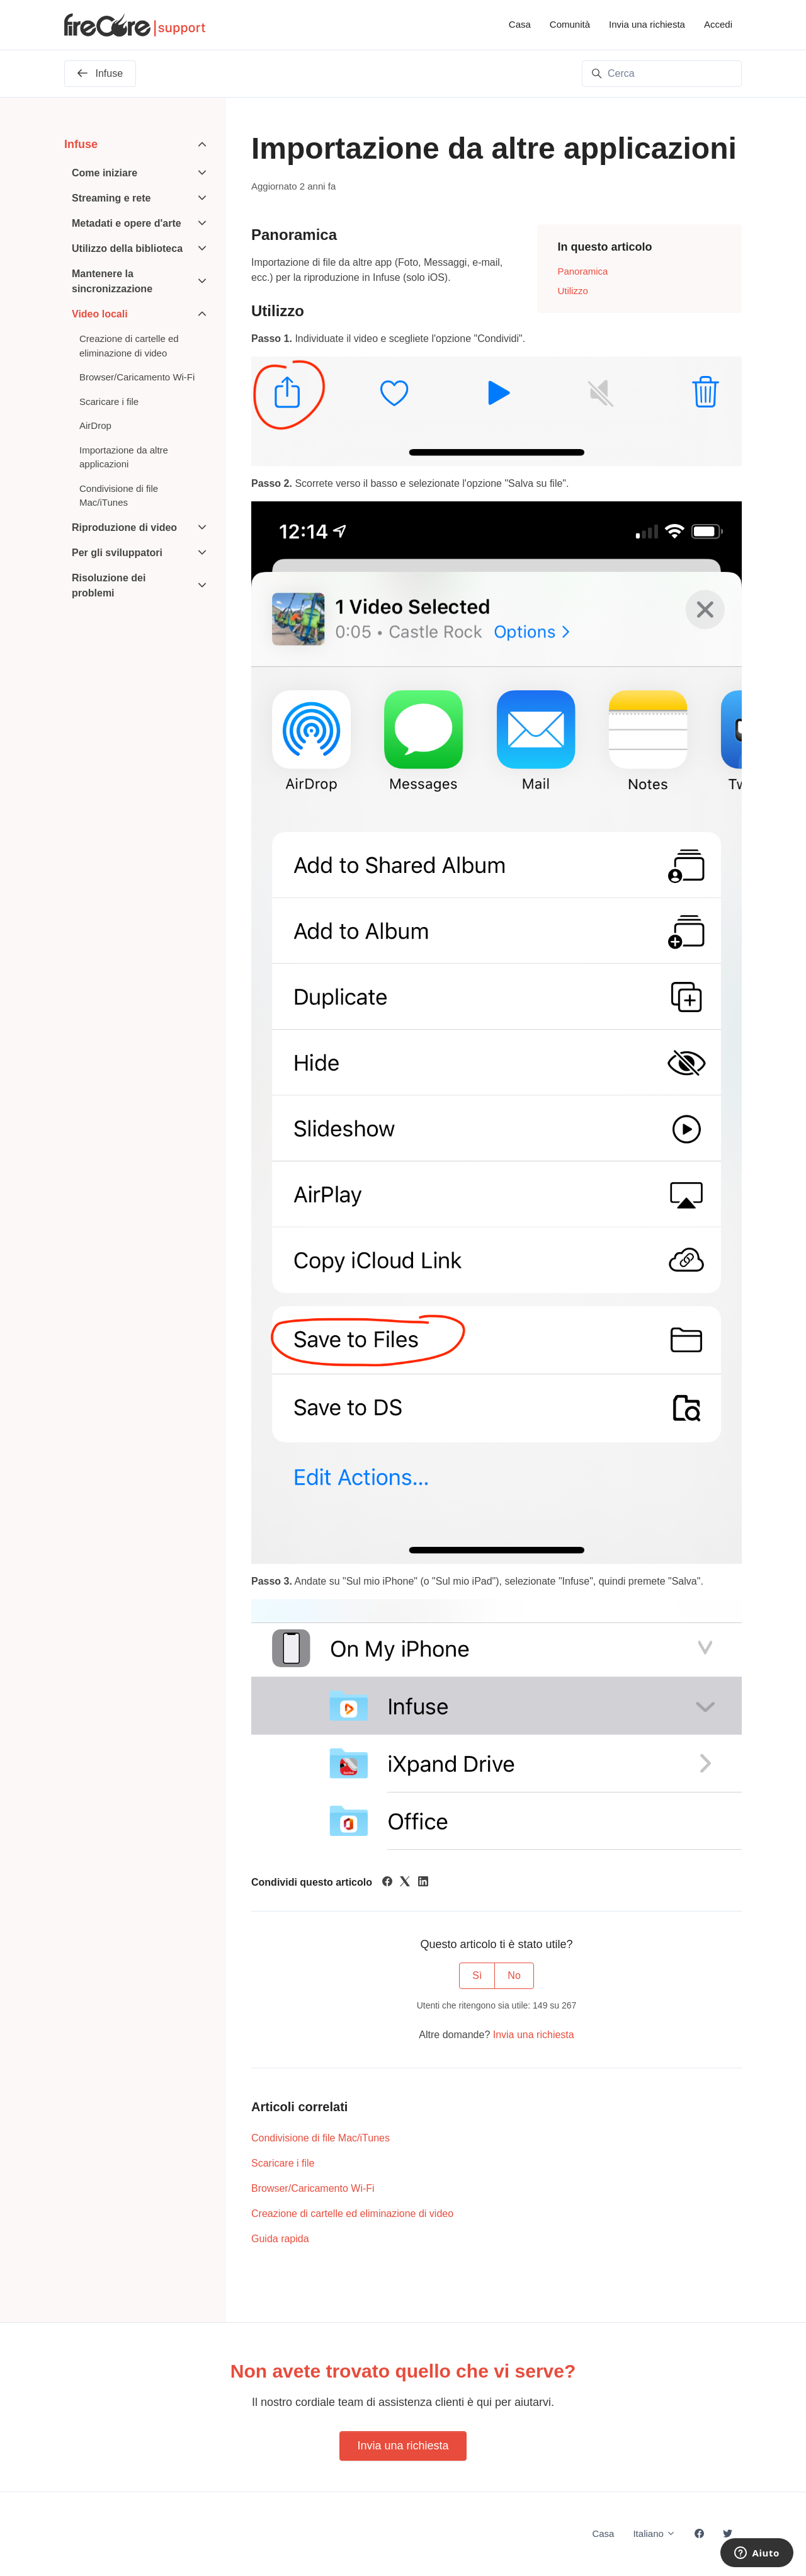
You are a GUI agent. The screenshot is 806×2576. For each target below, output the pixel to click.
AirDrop (95, 425)
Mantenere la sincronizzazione (112, 281)
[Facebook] (387, 1883)
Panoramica (582, 271)
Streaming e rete (111, 198)
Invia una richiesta (647, 24)
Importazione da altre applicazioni (123, 457)
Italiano (654, 2533)
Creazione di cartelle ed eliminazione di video (352, 2213)
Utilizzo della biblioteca (127, 248)
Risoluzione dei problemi (108, 585)
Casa (520, 24)
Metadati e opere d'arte (126, 223)
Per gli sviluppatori (117, 552)
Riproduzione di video (124, 527)
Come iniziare (104, 173)
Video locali (100, 314)
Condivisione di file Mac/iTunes (320, 2138)
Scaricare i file (282, 2163)
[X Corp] (405, 1883)
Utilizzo (572, 290)
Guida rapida (280, 2238)
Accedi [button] (718, 24)
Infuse (81, 144)
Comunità (570, 24)
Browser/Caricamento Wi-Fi (313, 2188)
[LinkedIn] (423, 1883)
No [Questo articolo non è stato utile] (514, 1975)
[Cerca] (662, 73)
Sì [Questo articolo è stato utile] (477, 1975)
